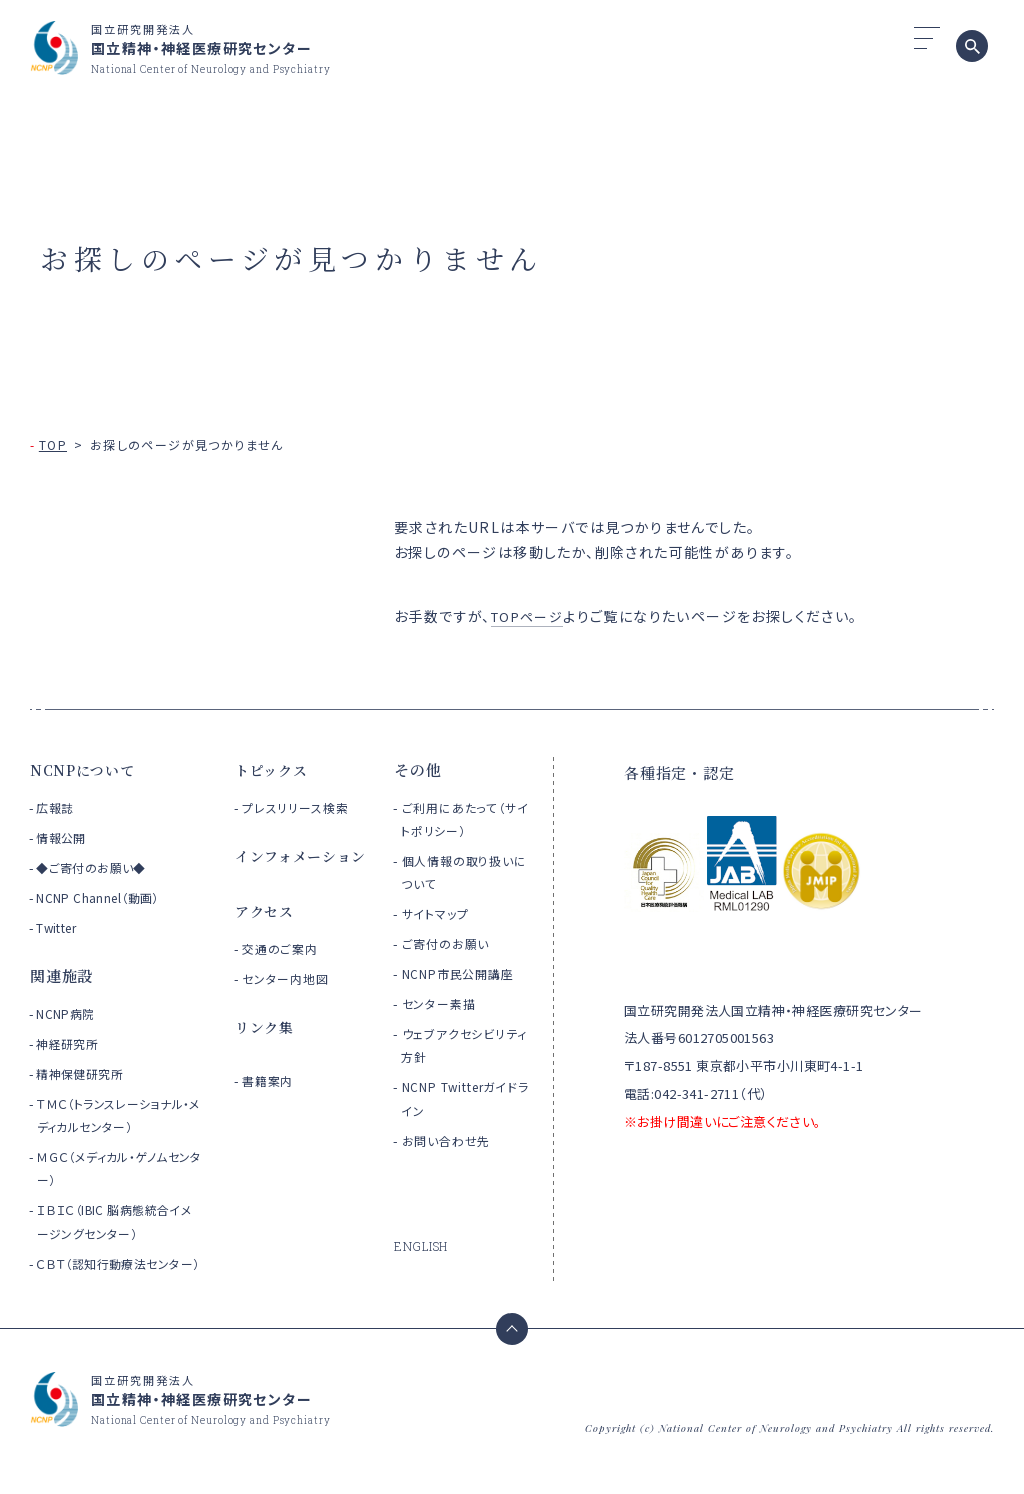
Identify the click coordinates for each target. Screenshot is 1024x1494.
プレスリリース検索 (302, 807)
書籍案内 (271, 1107)
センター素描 (443, 1003)
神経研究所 (69, 1043)
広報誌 (56, 807)
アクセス (266, 937)
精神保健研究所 (83, 1073)
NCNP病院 (67, 1013)
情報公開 (63, 837)
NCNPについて (85, 769)
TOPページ (530, 616)
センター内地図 (290, 1005)
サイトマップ (439, 913)
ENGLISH (423, 1246)
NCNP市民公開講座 (465, 973)
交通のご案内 (284, 975)
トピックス (274, 769)
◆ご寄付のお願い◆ (94, 867)
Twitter (58, 927)
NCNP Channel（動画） (101, 897)
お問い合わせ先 (451, 1140)
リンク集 (266, 1053)
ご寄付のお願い (450, 943)
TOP (53, 444)
